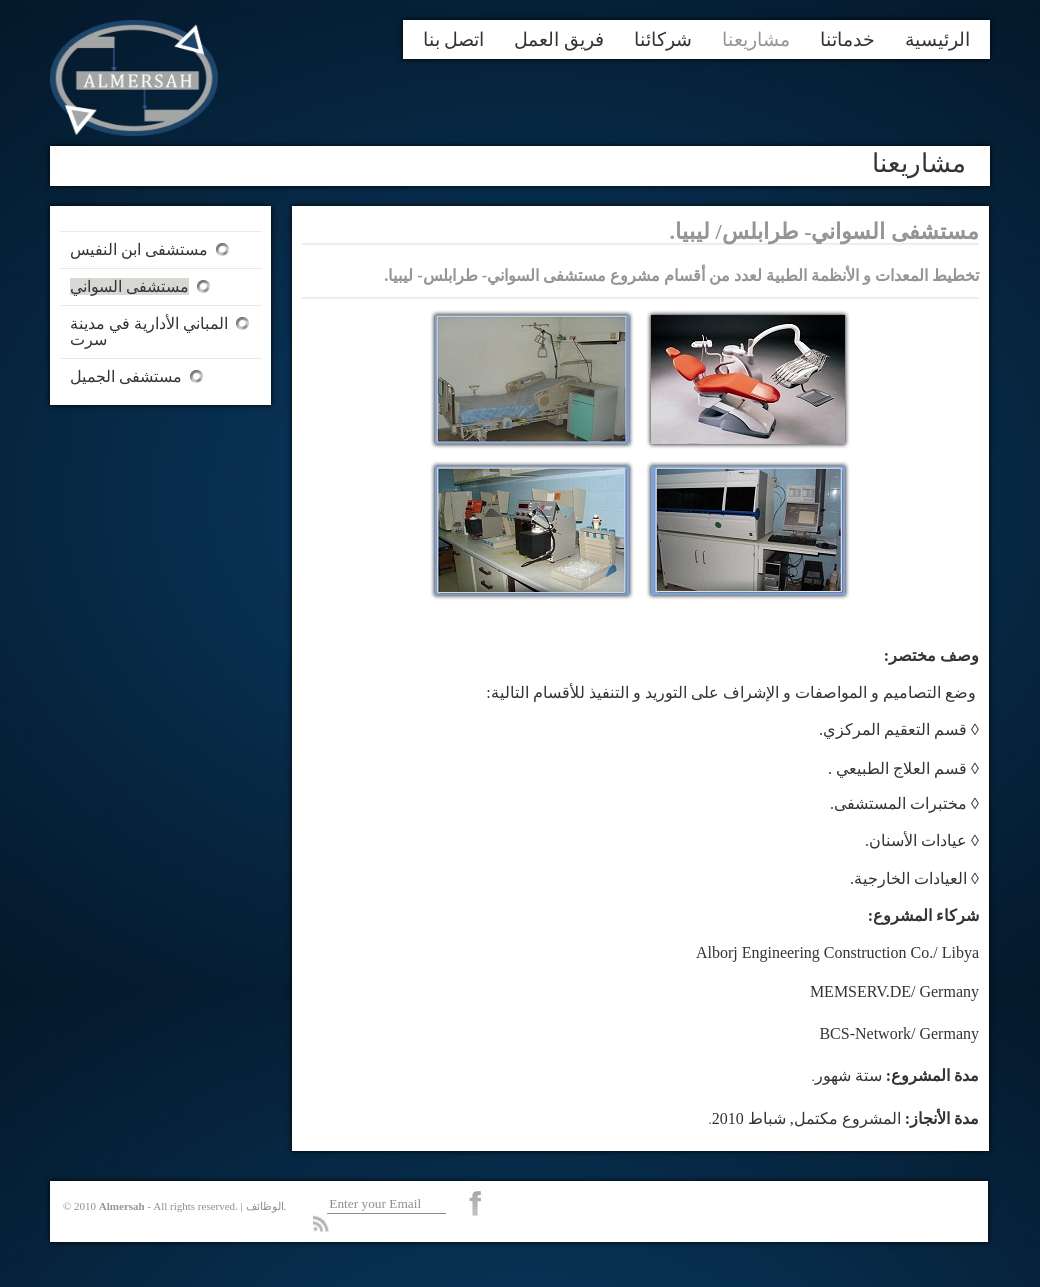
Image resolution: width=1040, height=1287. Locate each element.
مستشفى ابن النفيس (139, 249)
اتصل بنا (454, 39)
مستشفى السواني (129, 286)
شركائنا (663, 39)
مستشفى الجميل (126, 376)
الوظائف (265, 1206)
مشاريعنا (756, 39)
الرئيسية (937, 39)
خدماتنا (847, 39)
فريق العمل (559, 39)
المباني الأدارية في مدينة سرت (149, 331)
